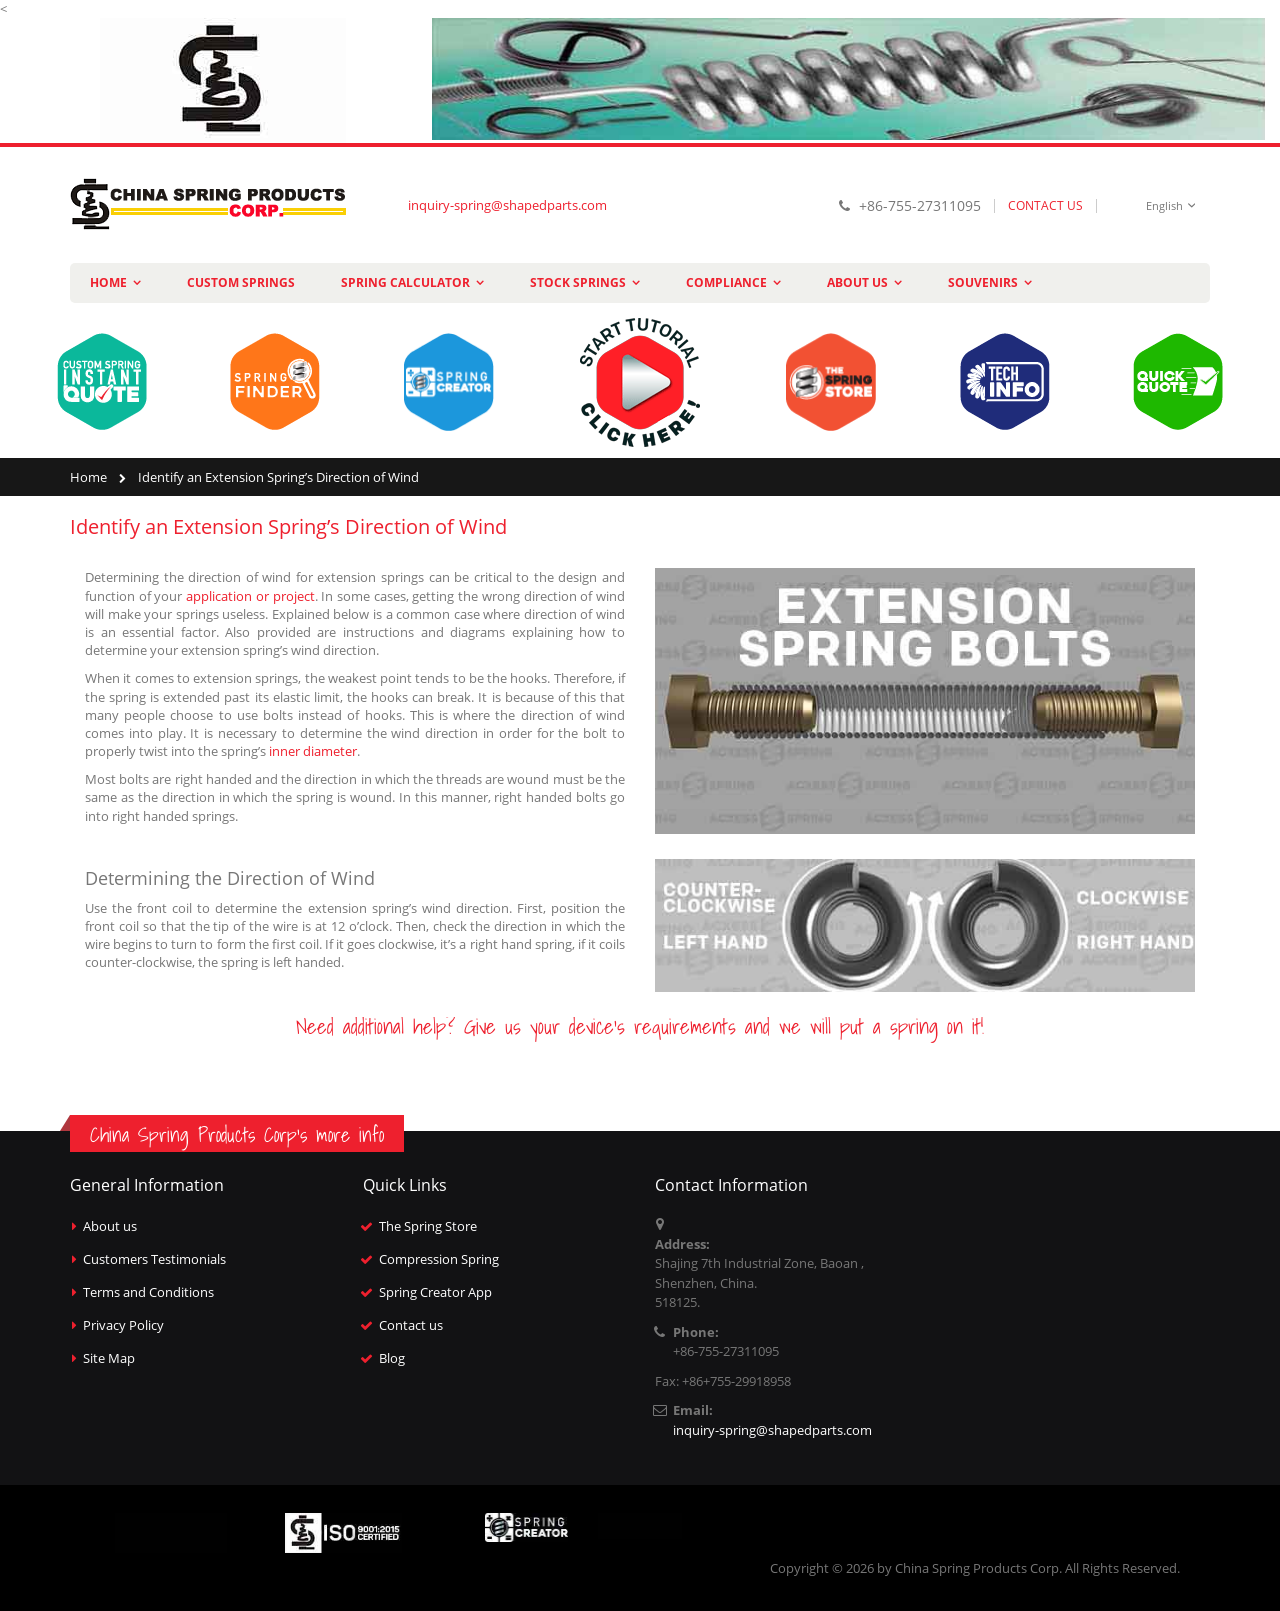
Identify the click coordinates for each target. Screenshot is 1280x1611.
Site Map (109, 1358)
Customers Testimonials (154, 1259)
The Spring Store (428, 1226)
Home (88, 477)
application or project (250, 596)
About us (110, 1226)
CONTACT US (1045, 205)
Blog (392, 1358)
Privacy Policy (123, 1325)
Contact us (411, 1325)
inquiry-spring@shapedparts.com (507, 205)
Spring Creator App (435, 1292)
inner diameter (313, 751)
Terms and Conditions (148, 1292)
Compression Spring (439, 1259)
